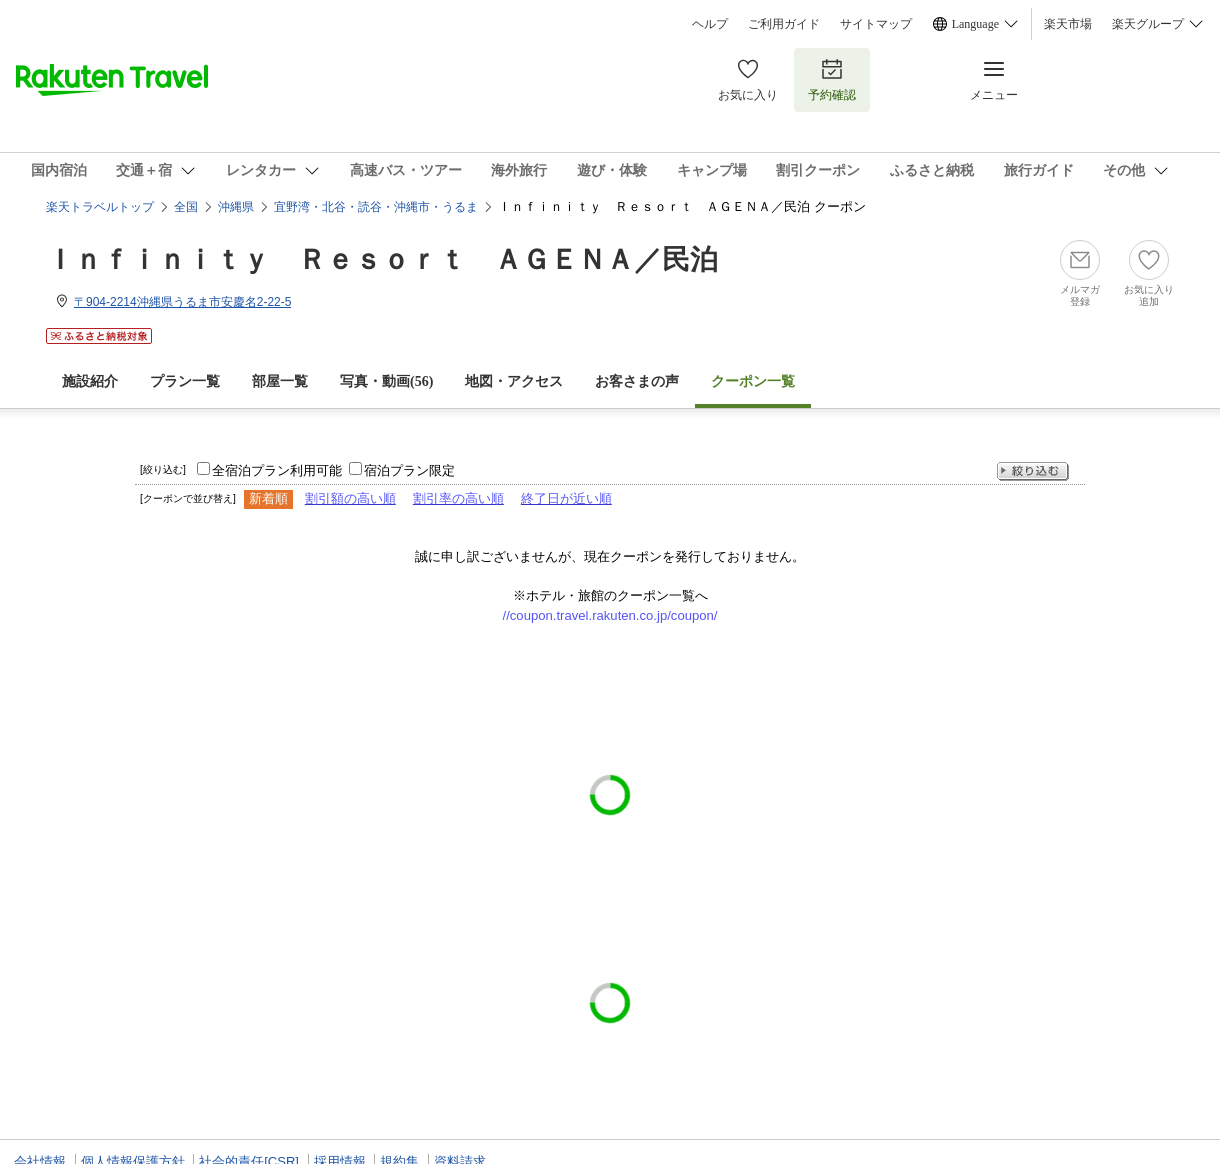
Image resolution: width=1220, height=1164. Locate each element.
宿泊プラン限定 (409, 470)
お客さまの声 (637, 381)
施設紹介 (90, 381)
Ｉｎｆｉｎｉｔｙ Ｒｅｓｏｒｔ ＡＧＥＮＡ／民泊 (382, 259)
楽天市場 (1068, 24)
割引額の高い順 (350, 498)
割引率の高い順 (458, 498)
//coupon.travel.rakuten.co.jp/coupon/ (610, 615)
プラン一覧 (185, 381)
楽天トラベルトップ (100, 207)
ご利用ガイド (784, 24)
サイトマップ (876, 24)
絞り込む (1033, 471)
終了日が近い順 (566, 498)
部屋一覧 (280, 381)
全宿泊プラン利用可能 (277, 470)
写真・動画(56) (386, 381)
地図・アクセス (514, 381)
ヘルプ (710, 24)
